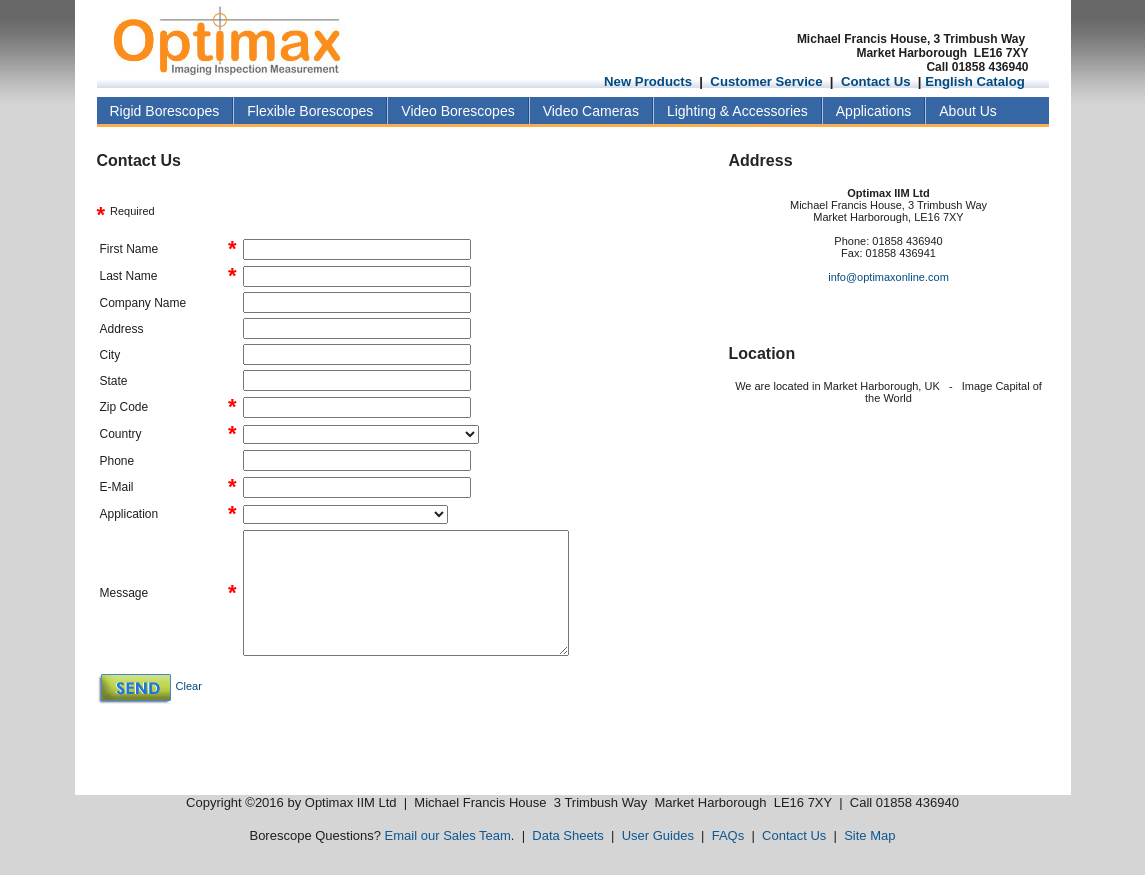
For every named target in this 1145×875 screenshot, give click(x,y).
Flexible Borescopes (310, 111)
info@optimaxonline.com (888, 277)
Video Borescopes (457, 111)
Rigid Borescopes (165, 111)
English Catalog (975, 81)
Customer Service (766, 81)
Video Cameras (591, 111)
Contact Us (876, 81)
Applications (874, 111)
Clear (189, 686)
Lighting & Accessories (737, 111)
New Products (648, 81)
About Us (968, 111)
